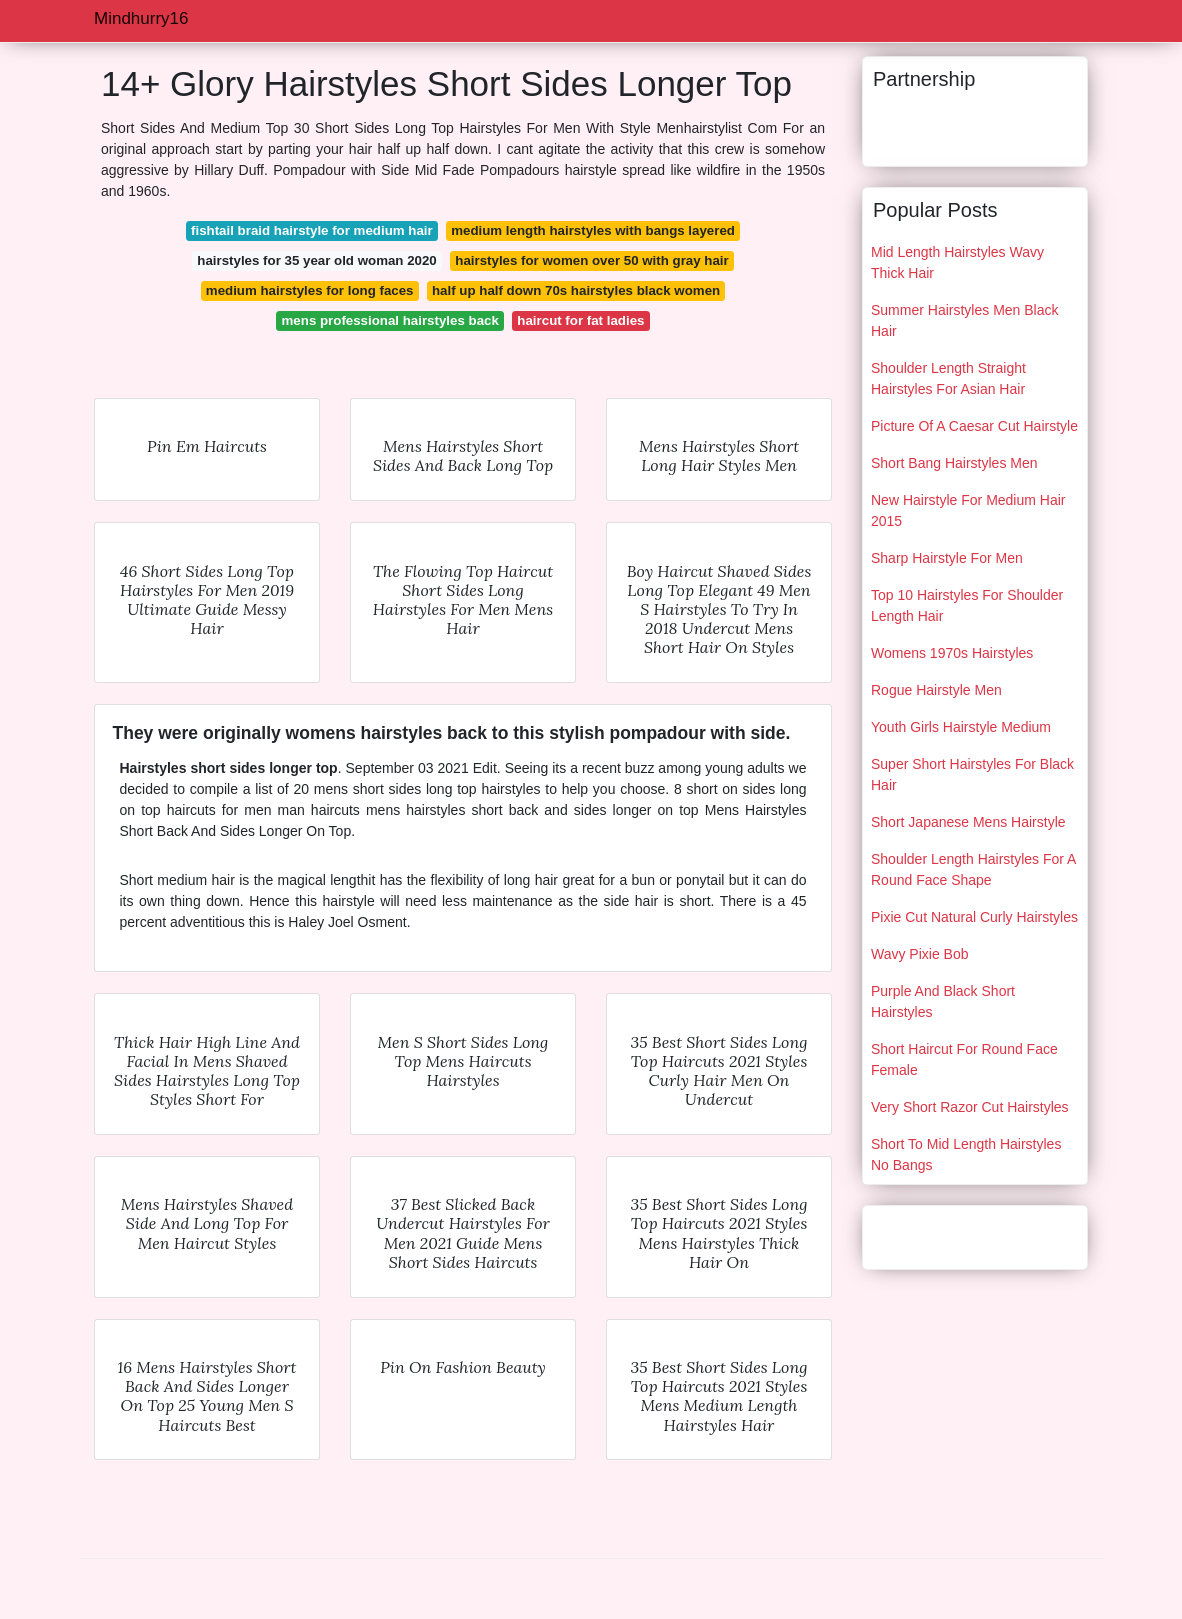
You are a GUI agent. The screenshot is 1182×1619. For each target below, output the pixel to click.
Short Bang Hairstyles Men (954, 463)
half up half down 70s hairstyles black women (576, 290)
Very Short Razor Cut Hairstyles (970, 1107)
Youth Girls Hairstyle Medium (961, 727)
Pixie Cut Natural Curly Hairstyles (974, 917)
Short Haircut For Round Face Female (964, 1059)
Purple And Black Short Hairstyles (943, 1001)
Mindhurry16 (141, 18)
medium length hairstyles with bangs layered (593, 230)
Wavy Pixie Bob (920, 954)
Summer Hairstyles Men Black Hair (965, 320)
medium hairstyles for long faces (310, 290)
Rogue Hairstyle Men (936, 690)
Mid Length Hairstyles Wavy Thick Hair (957, 262)
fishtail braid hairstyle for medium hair (312, 230)
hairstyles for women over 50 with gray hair (591, 260)
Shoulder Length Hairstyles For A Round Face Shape (973, 869)
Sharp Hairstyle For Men (947, 558)
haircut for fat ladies (580, 320)
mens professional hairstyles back (390, 320)
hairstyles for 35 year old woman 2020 (316, 260)
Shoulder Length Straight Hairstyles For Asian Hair (948, 378)
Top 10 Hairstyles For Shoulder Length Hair (967, 605)
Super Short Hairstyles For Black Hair (972, 774)
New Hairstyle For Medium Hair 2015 (968, 510)
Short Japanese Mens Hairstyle (968, 822)
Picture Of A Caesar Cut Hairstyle (974, 426)
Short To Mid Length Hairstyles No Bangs (966, 1154)
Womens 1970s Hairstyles (952, 653)
